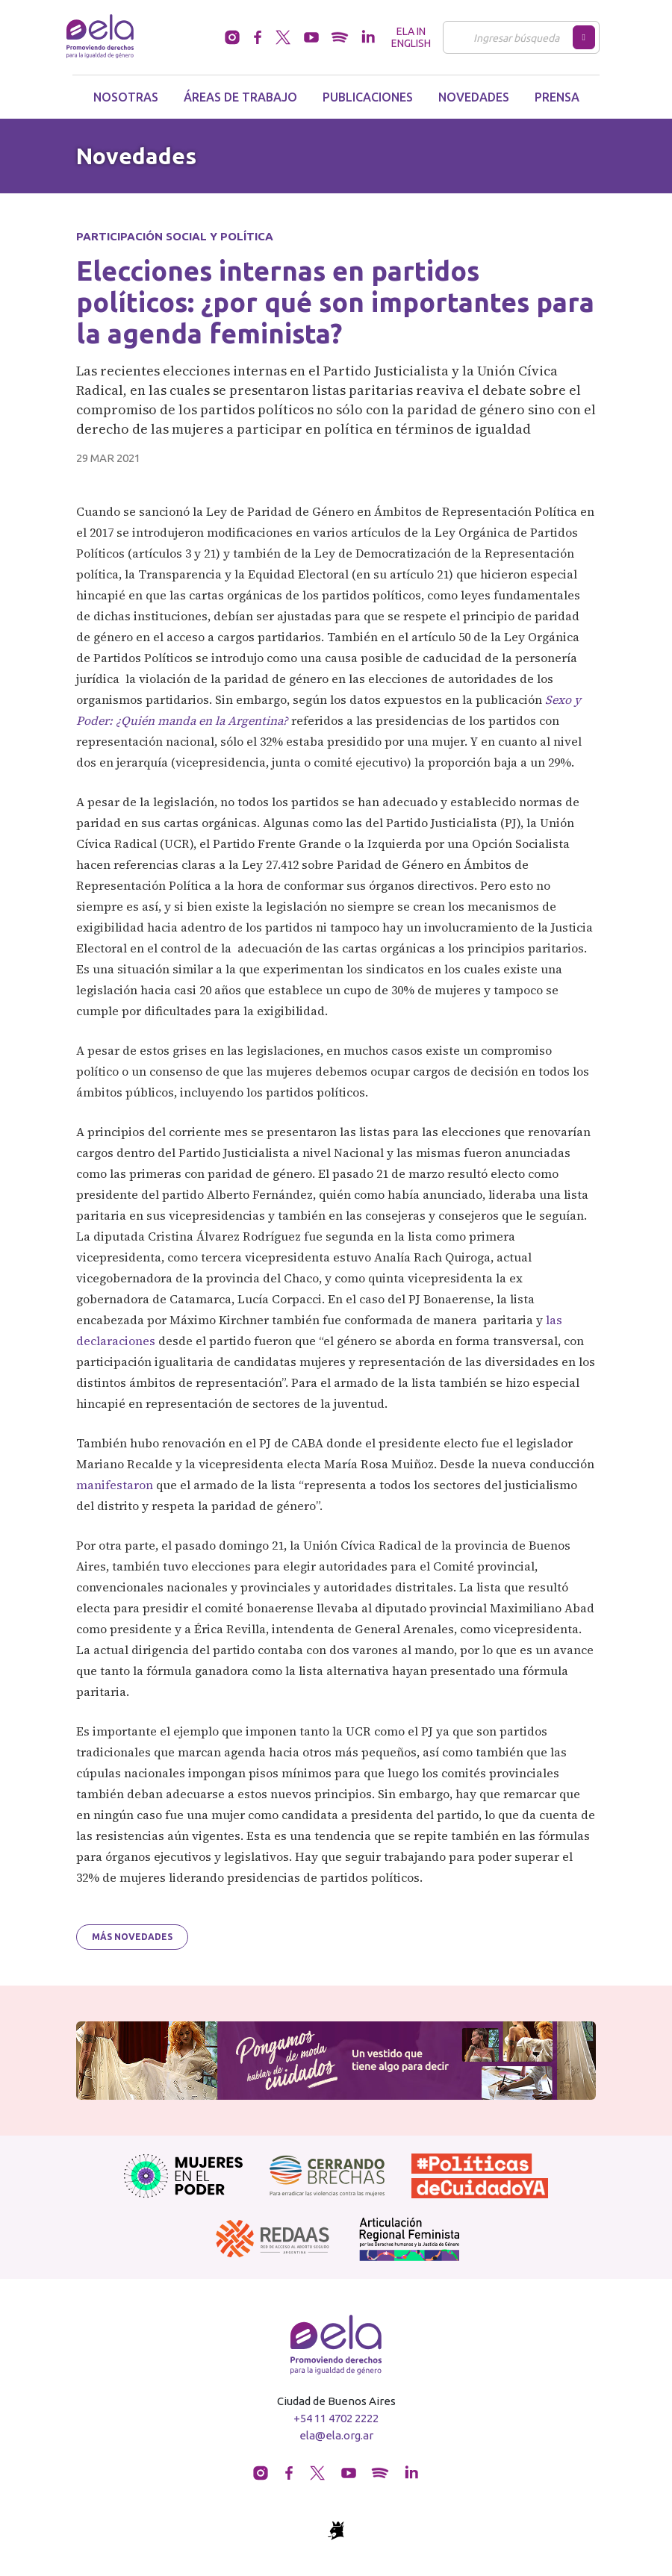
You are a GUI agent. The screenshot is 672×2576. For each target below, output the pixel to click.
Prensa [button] (557, 97)
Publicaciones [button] (368, 97)
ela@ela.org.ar (336, 2435)
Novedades (473, 97)
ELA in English (411, 37)
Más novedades (132, 1937)
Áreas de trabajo (240, 97)
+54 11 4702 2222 (336, 2418)
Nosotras (125, 97)
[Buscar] (512, 37)
